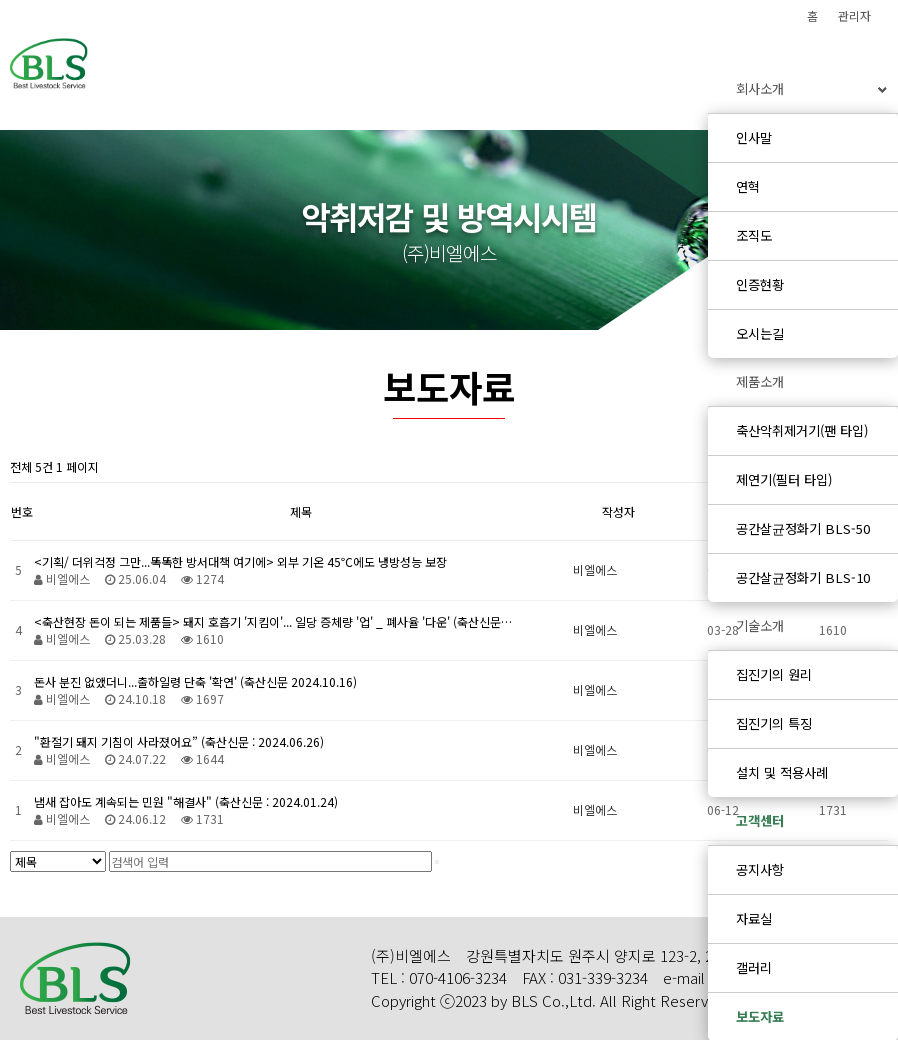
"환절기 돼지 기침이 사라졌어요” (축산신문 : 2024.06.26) (179, 741)
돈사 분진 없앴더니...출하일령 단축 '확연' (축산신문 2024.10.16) (195, 681)
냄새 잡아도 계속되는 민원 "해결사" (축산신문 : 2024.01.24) (186, 801)
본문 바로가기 (0, 0)
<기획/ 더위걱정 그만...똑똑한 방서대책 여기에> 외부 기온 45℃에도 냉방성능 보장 (240, 561)
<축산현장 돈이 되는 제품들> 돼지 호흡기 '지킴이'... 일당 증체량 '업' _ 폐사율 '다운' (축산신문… (273, 621)
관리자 (854, 15)
